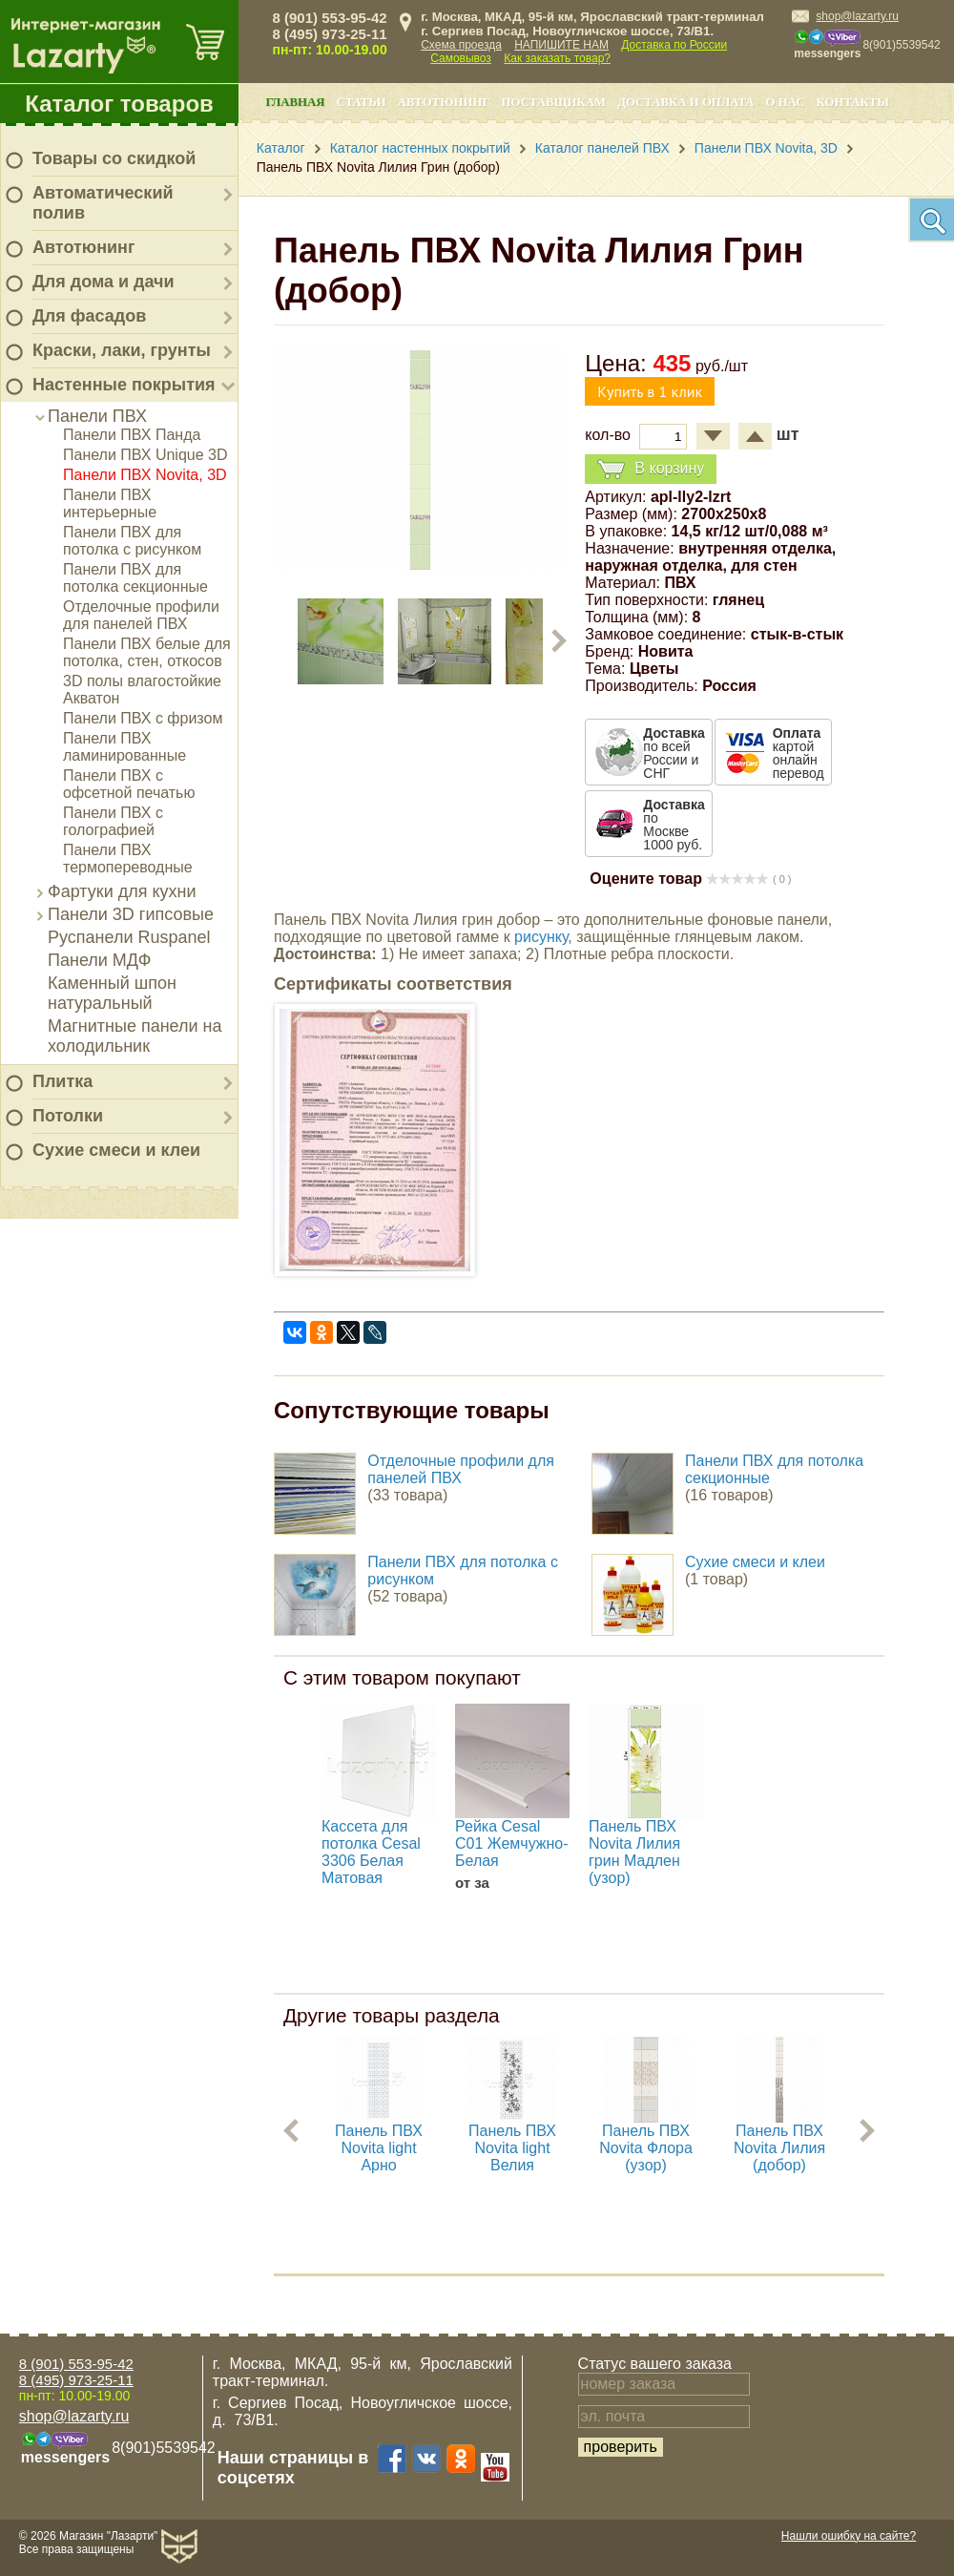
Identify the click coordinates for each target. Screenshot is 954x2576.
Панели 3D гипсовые (131, 914)
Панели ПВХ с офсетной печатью (129, 784)
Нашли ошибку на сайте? (848, 2536)
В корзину (650, 469)
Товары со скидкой (114, 158)
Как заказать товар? (557, 58)
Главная (295, 102)
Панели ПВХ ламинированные (124, 747)
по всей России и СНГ (673, 753)
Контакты (853, 102)
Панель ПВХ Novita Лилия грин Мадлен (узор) (634, 1852)
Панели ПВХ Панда (131, 435)
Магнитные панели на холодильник (135, 1036)
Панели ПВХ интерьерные (109, 503)
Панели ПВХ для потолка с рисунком (132, 540)
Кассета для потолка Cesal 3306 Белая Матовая (371, 1852)
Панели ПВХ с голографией (113, 821)
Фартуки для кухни (122, 891)
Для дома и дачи (103, 281)
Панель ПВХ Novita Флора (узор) (646, 2148)
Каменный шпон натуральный (112, 993)
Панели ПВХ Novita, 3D (145, 475)
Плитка (62, 1081)
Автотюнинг (83, 247)
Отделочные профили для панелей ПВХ (141, 615)
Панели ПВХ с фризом (142, 718)
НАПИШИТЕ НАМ (561, 45)
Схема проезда (461, 45)
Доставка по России (674, 45)
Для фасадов (89, 315)
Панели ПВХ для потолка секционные (135, 578)
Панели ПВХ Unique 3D (145, 455)
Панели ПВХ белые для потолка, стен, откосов (147, 652)
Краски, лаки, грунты (121, 350)
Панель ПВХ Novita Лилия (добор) (779, 2148)
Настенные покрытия (124, 384)
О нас (785, 102)
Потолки (67, 1115)
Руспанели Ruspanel (129, 937)
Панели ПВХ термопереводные (128, 858)
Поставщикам (554, 102)
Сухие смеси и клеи (116, 1150)
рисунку (541, 937)
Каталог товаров (119, 103)
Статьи (360, 102)
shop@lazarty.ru (857, 16)
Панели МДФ (99, 960)
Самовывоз (460, 58)
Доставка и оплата (685, 102)
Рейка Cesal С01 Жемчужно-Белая (512, 1843)
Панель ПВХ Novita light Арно (379, 2148)
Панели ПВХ (97, 416)
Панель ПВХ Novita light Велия (512, 2148)
